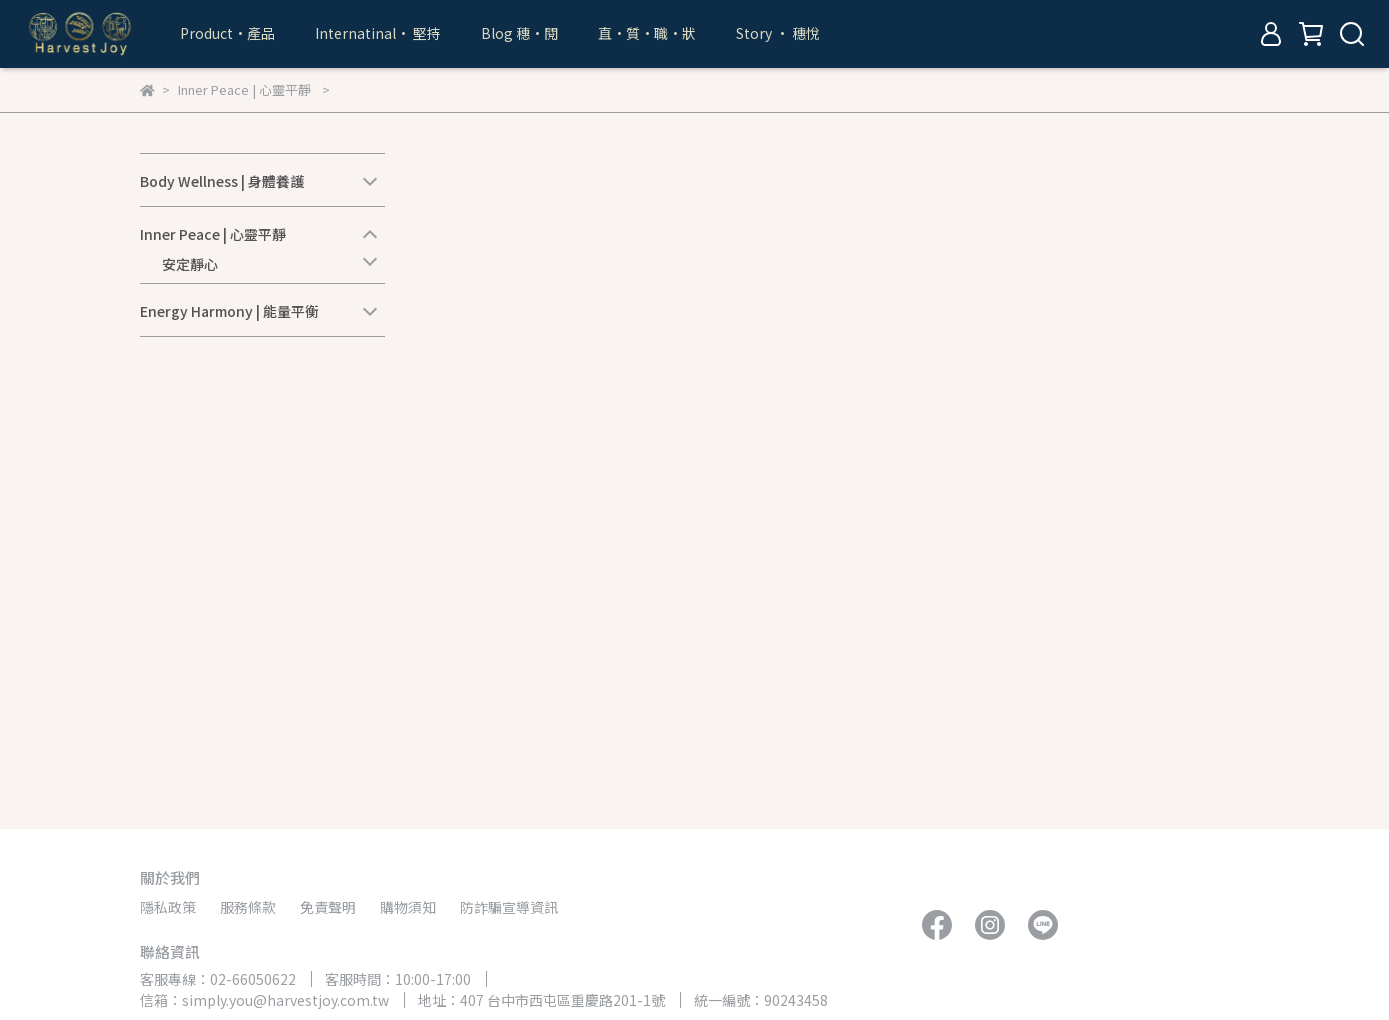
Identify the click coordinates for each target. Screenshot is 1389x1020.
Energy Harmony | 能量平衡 (229, 311)
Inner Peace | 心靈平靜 (213, 234)
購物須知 (408, 907)
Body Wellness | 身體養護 (222, 181)
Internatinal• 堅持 (378, 33)
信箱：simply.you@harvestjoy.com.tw (264, 1000)
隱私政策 (168, 907)
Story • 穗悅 (778, 33)
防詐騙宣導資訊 (509, 907)
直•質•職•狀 (647, 33)
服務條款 (248, 907)
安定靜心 (190, 264)
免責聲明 (328, 907)
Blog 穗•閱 (519, 33)
